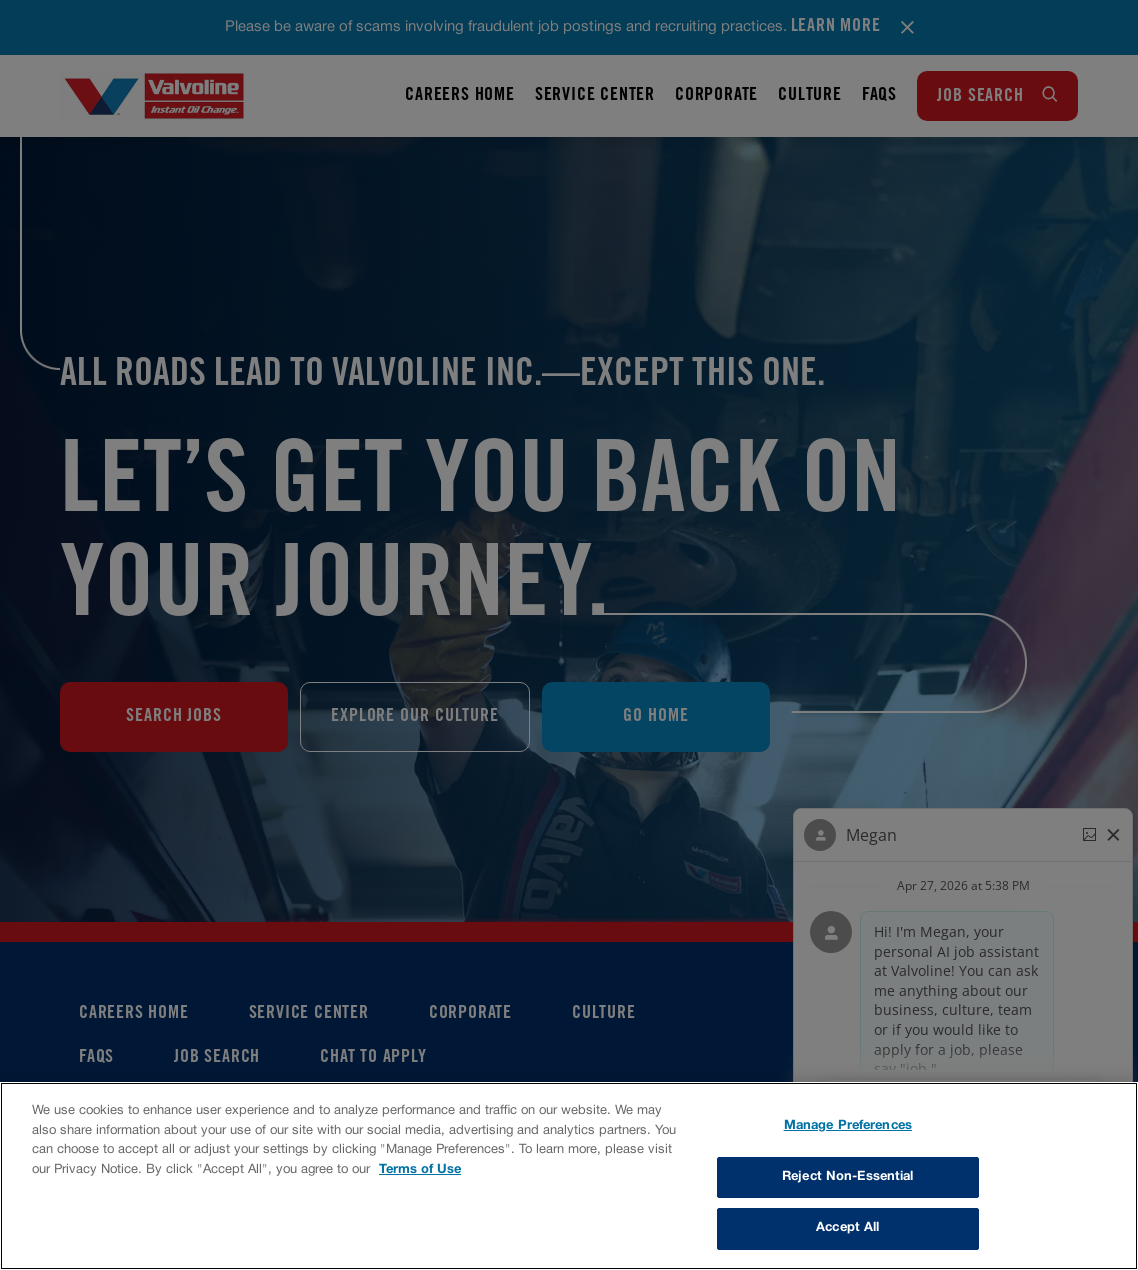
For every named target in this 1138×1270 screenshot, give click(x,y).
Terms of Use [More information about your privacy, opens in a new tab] (420, 1170)
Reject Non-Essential (848, 1177)
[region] (569, 1176)
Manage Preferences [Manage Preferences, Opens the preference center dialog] (848, 1126)
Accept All (847, 1228)
